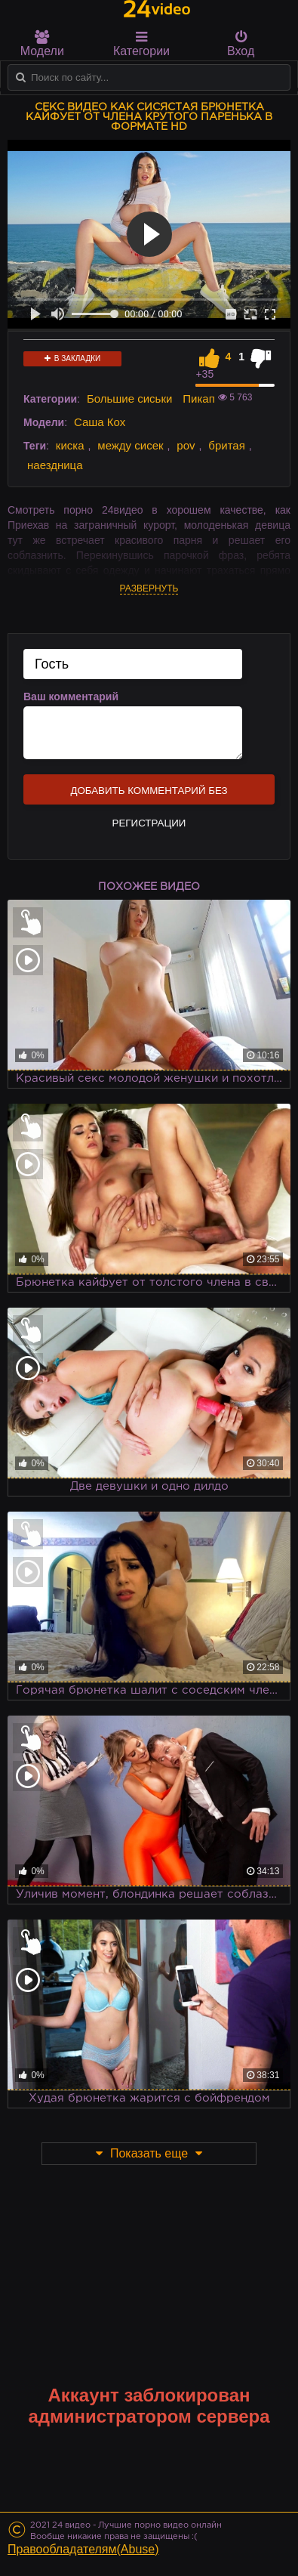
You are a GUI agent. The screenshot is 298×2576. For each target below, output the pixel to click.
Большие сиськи (129, 398)
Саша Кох (99, 421)
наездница (55, 465)
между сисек (130, 445)
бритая (226, 445)
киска (70, 445)
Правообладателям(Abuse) (83, 2549)
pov (186, 445)
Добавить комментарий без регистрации (148, 795)
